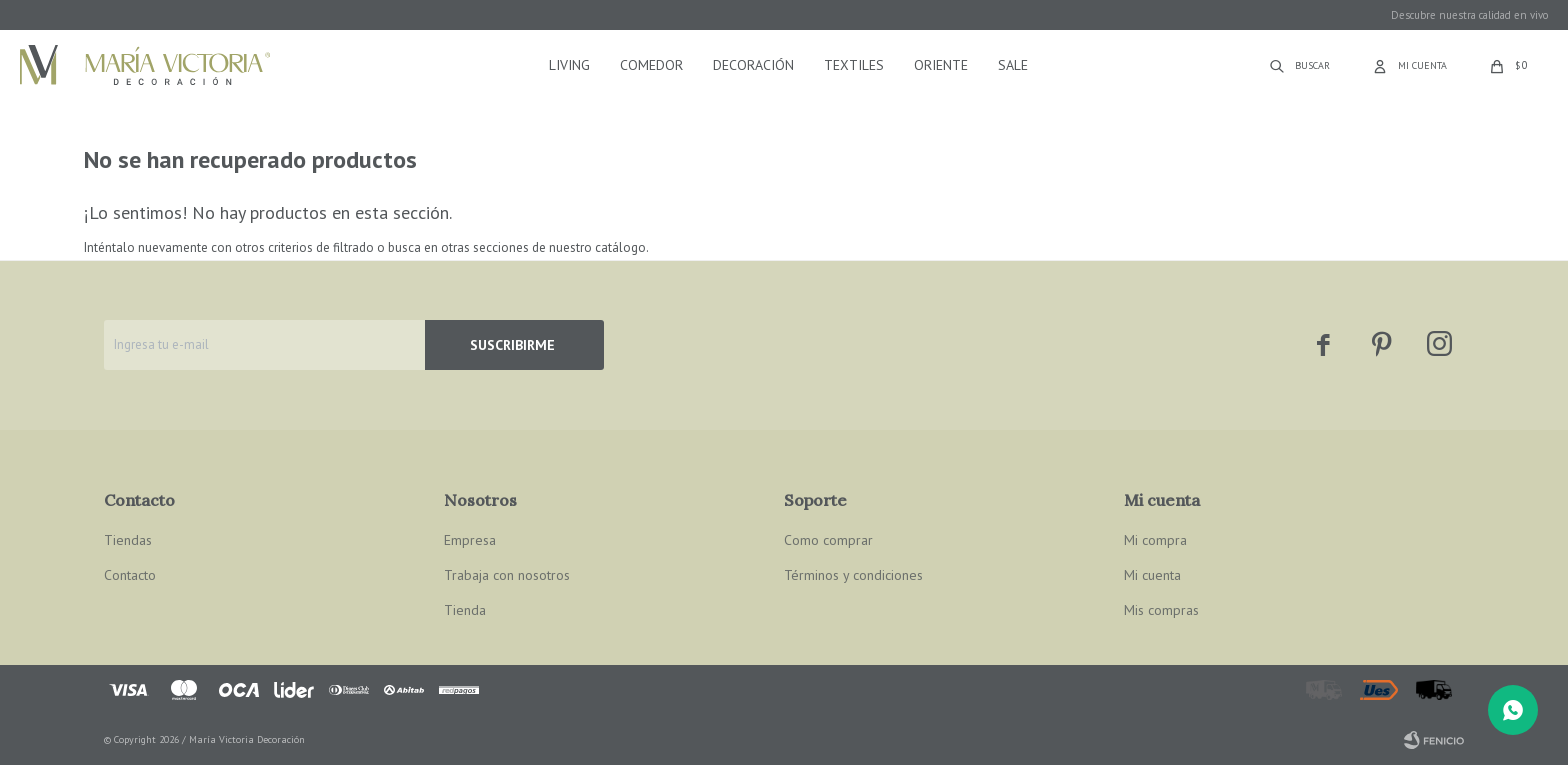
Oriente (941, 65)
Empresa (470, 540)
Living (569, 65)
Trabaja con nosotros (507, 575)
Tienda (465, 610)
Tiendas (128, 540)
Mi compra (1155, 540)
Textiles (854, 65)
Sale (1013, 65)
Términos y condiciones (853, 575)
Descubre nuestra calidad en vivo (1469, 15)
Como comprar (828, 540)
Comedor (651, 65)
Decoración (753, 65)
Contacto (130, 575)
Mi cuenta (1152, 575)
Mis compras (1161, 610)
